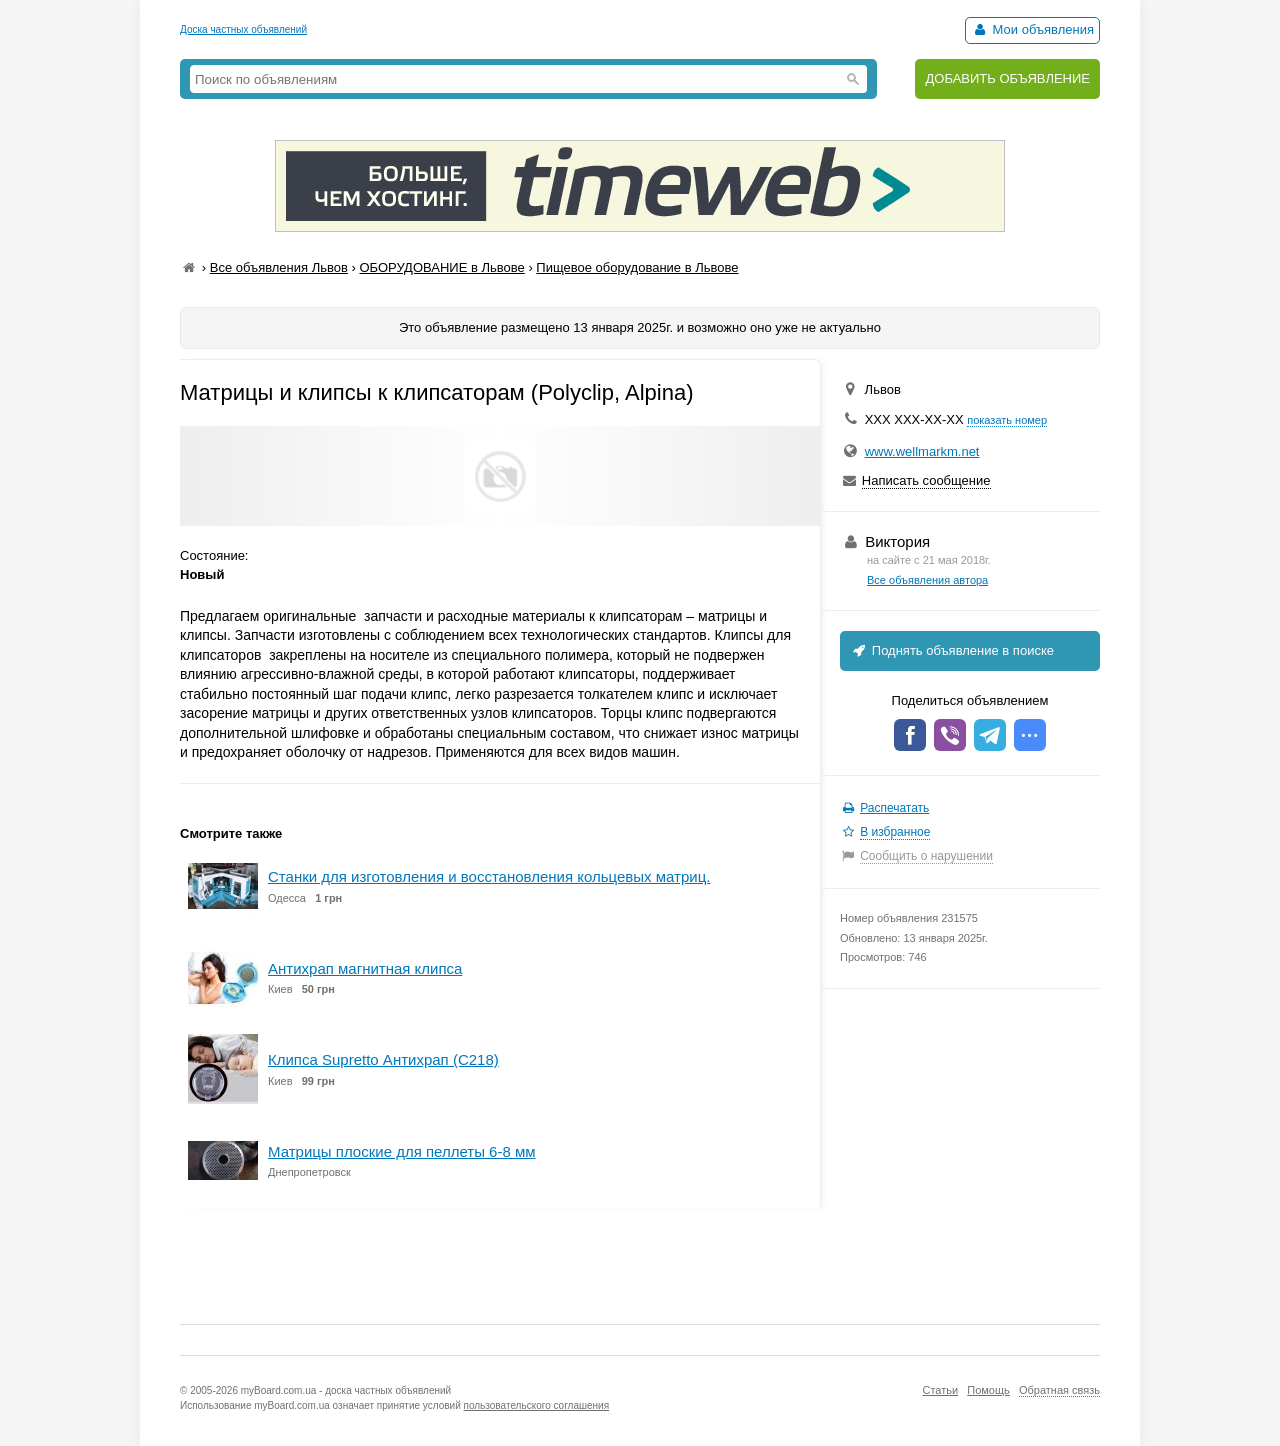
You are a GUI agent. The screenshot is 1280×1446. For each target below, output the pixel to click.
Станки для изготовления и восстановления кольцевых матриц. (489, 876)
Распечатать (894, 808)
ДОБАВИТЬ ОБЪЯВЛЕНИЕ (1007, 78)
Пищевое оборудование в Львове (637, 267)
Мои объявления (1032, 29)
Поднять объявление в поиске (952, 650)
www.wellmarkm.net (922, 451)
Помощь (988, 1390)
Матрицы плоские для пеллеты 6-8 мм (402, 1151)
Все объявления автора (927, 580)
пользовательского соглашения (537, 1405)
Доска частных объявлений (243, 29)
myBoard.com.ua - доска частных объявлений (346, 1390)
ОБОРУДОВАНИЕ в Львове (441, 267)
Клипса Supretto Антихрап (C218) (383, 1059)
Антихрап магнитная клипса (365, 968)
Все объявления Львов (279, 267)
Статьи (940, 1390)
